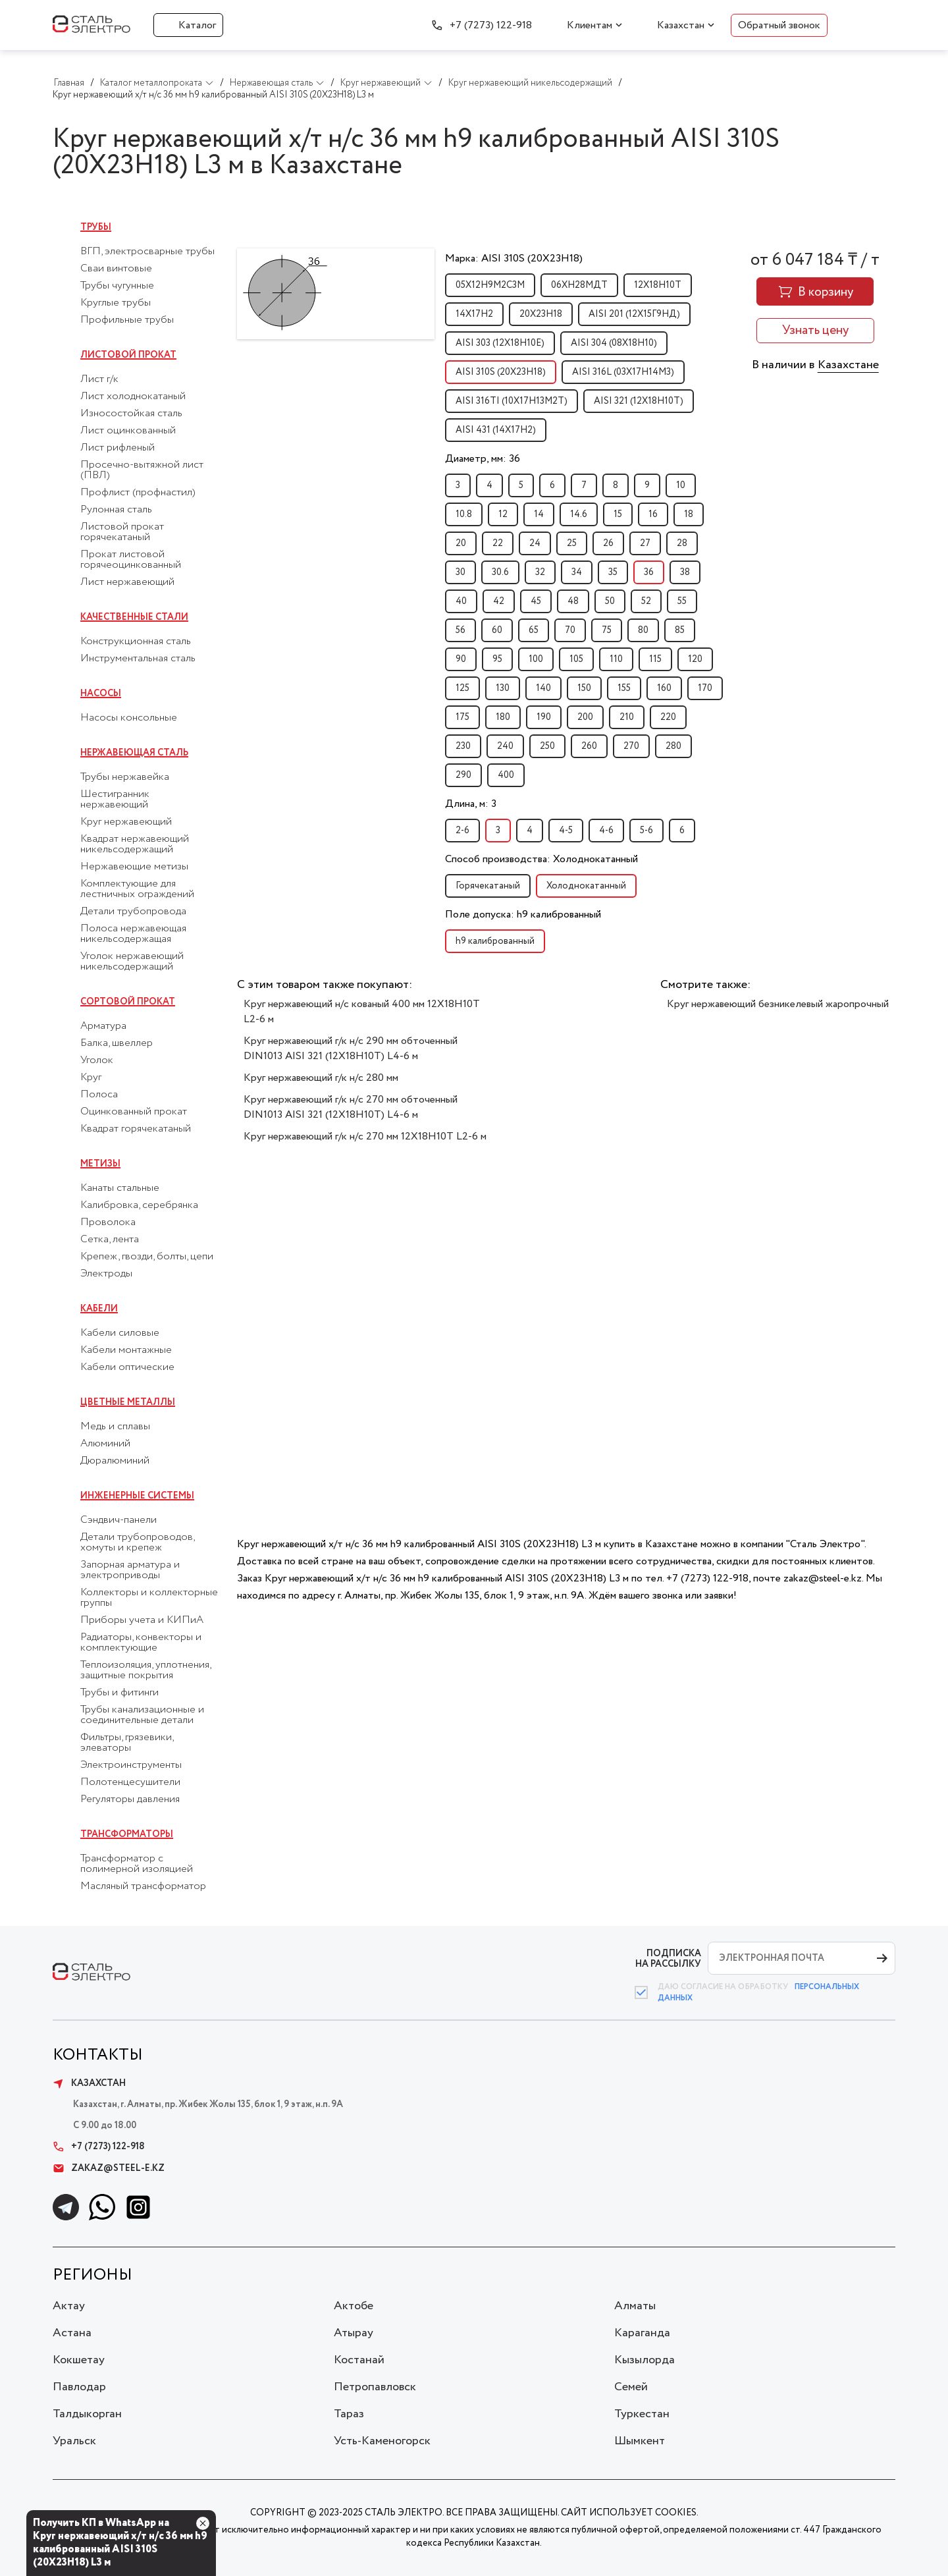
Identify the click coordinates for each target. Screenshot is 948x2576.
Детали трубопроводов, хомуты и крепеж (137, 1542)
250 (547, 746)
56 (460, 630)
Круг (90, 1077)
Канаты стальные (119, 1188)
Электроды (106, 1274)
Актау (69, 2306)
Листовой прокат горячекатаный (122, 532)
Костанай (359, 2360)
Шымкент (639, 2441)
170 (705, 688)
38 (685, 572)
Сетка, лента (109, 1239)
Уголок (96, 1060)
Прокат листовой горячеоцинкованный (130, 559)
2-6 (462, 830)
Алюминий (105, 1444)
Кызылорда (644, 2360)
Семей (631, 2387)
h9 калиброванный (495, 941)
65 (534, 630)
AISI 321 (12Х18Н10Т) (638, 401)
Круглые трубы (115, 303)
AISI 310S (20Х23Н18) (501, 372)
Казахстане (848, 364)
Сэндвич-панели (118, 1520)
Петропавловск (375, 2387)
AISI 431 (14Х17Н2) (496, 430)
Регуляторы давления (130, 1799)
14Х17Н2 (474, 314)
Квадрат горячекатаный (135, 1129)
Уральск (74, 2441)
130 (503, 688)
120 (695, 659)
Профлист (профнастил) (138, 492)
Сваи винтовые (116, 268)
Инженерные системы (137, 1495)
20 (461, 543)
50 (610, 601)
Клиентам (589, 25)
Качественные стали (134, 617)
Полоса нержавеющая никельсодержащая (133, 934)
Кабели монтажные (126, 1350)
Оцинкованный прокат (133, 1112)
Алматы (635, 2306)
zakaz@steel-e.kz (109, 2168)
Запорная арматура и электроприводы (130, 1570)
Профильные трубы (127, 320)
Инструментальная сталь (138, 658)
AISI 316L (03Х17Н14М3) (623, 372)
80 (643, 630)
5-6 (646, 830)
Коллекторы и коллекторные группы (149, 1597)
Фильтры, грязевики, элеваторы (126, 1742)
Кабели (99, 1308)
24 (534, 543)
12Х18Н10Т (657, 285)
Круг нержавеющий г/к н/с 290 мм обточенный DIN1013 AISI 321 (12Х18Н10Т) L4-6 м (351, 1048)
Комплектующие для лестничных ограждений (137, 889)
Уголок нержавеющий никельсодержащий (132, 961)
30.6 (500, 572)
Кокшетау (79, 2360)
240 (505, 746)
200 (585, 717)
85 (680, 630)
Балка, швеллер (116, 1043)
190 (544, 717)
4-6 (606, 830)
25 (572, 543)
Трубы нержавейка (124, 777)
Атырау (353, 2333)
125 (462, 688)
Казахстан (680, 25)
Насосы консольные (128, 718)
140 (543, 688)
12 (503, 514)
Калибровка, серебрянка (139, 1205)
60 (497, 630)
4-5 (566, 830)
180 (503, 717)
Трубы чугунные (117, 286)
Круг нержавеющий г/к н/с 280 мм (321, 1077)
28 (682, 543)
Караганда (642, 2333)
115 (655, 659)
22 (497, 543)
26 (608, 543)
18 (688, 514)
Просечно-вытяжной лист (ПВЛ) (141, 470)
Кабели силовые (119, 1333)
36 (649, 572)
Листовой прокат (128, 355)
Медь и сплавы (115, 1426)
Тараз (349, 2414)
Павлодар (79, 2387)
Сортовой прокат (127, 1001)
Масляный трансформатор (143, 1886)
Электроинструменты (131, 1765)
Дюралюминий (114, 1461)
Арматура (103, 1026)
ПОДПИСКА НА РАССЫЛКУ (668, 1958)
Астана (72, 2333)
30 (460, 572)
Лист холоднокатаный (133, 396)
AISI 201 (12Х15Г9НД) (634, 314)
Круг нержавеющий (126, 822)
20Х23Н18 (540, 314)
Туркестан (642, 2414)
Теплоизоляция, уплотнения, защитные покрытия (145, 1670)
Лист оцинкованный (128, 430)
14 (539, 514)
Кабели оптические (127, 1367)
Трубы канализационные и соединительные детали (142, 1715)
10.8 (464, 514)
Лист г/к (99, 379)
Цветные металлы (127, 1402)
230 (463, 746)
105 (576, 659)
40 (461, 601)
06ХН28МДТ (579, 285)
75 (607, 630)
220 (668, 717)
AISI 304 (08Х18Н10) (614, 343)
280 (673, 746)
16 (653, 514)
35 (613, 572)
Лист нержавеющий (127, 582)
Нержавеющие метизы (134, 867)
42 (498, 601)
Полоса (99, 1094)
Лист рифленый (117, 448)
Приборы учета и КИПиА (141, 1620)
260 (589, 746)
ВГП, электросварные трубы (147, 251)
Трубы (95, 227)
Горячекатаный (488, 885)
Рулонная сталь (116, 510)
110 (616, 659)
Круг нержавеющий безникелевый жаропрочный (778, 1004)
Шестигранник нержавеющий (114, 799)
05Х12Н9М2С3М (490, 285)
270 (631, 746)
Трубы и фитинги (119, 1692)
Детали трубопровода (133, 911)
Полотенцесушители (130, 1782)
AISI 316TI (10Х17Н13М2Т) (511, 401)
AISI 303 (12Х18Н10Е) (500, 343)
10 (680, 485)
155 (624, 688)
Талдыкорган (87, 2414)
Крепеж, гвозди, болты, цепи (146, 1256)
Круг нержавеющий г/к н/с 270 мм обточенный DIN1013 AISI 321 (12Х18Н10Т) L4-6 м (351, 1107)
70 (570, 630)
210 (626, 717)
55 (682, 601)
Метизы (100, 1163)
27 (645, 543)
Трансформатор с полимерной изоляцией (136, 1864)
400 (506, 775)
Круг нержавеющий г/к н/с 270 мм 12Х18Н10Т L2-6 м (365, 1136)
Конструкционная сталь (135, 641)
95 (497, 659)
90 (461, 659)
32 (540, 572)
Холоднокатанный (586, 885)
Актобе (353, 2306)
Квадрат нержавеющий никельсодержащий (134, 844)
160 (664, 688)
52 (646, 601)
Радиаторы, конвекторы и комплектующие (140, 1642)
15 (618, 514)
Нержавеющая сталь (134, 752)
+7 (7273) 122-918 (491, 25)
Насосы (100, 693)
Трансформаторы (126, 1834)
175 (462, 717)
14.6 (578, 514)
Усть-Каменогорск (382, 2441)
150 (584, 688)
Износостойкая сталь (131, 413)
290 (463, 775)
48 (573, 601)
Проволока (108, 1222)
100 (536, 659)
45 (536, 601)
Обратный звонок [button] (779, 25)
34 (576, 572)
